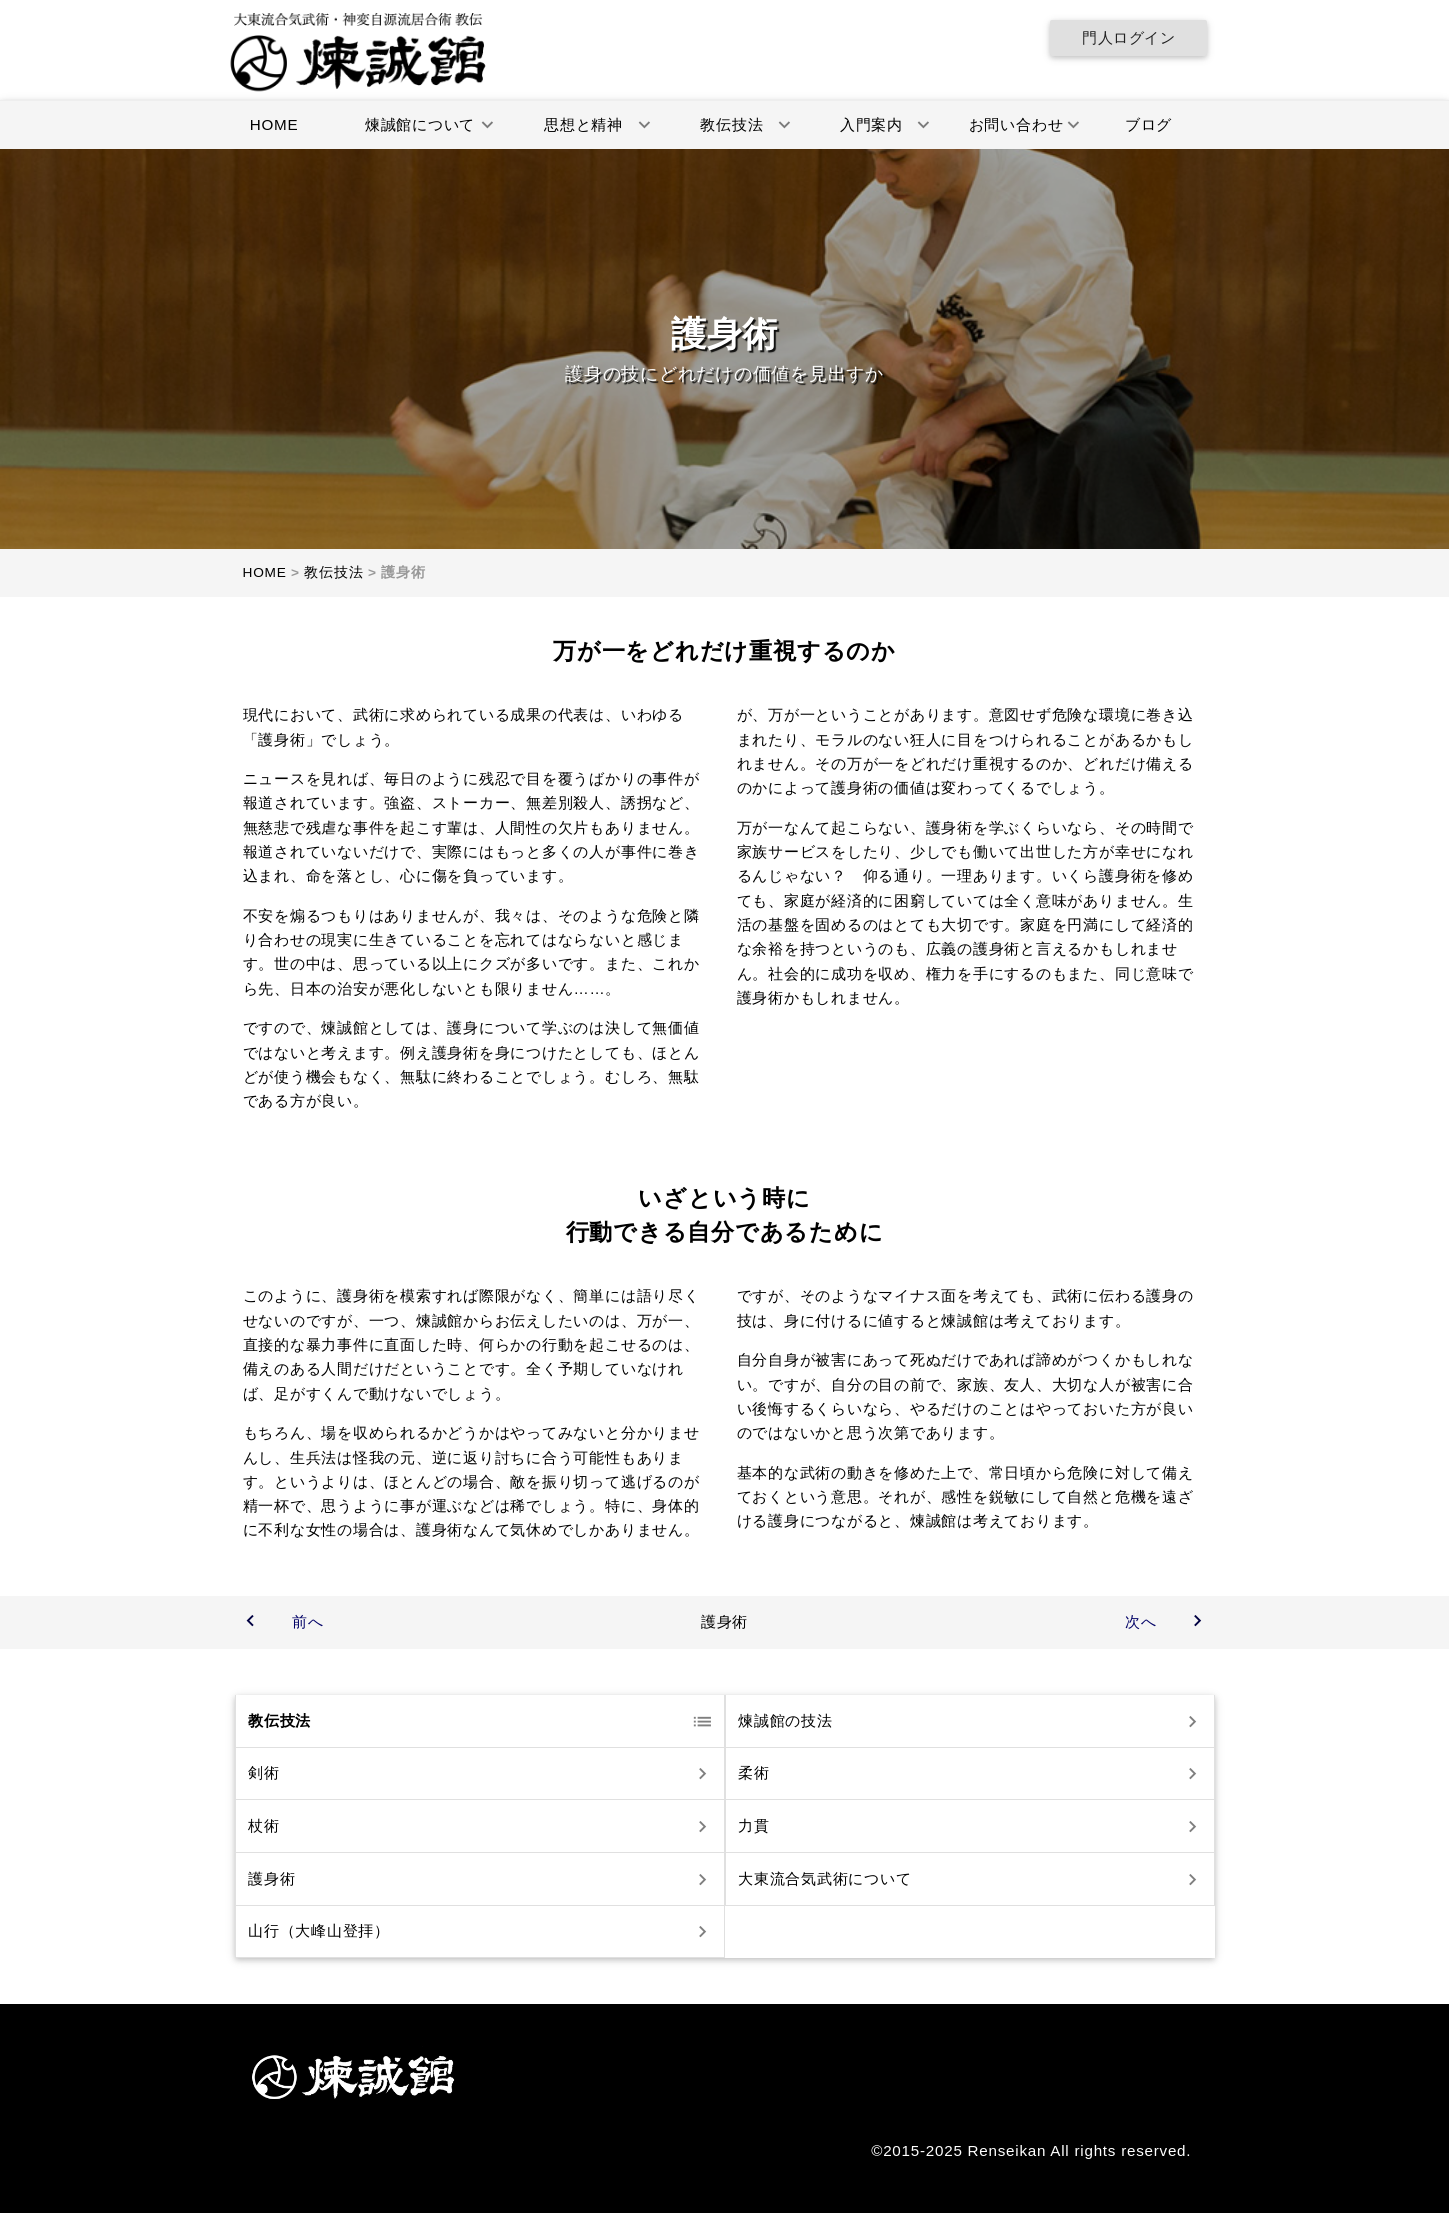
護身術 (270, 1878)
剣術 (263, 1773)
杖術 (263, 1825)
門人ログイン (1128, 37)
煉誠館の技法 (784, 1720)
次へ (1141, 1621)
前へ (308, 1621)
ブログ (1147, 124)
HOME (273, 124)
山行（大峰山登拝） (318, 1931)
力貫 (753, 1825)
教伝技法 (278, 1720)
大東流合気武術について (823, 1878)
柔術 (753, 1773)
